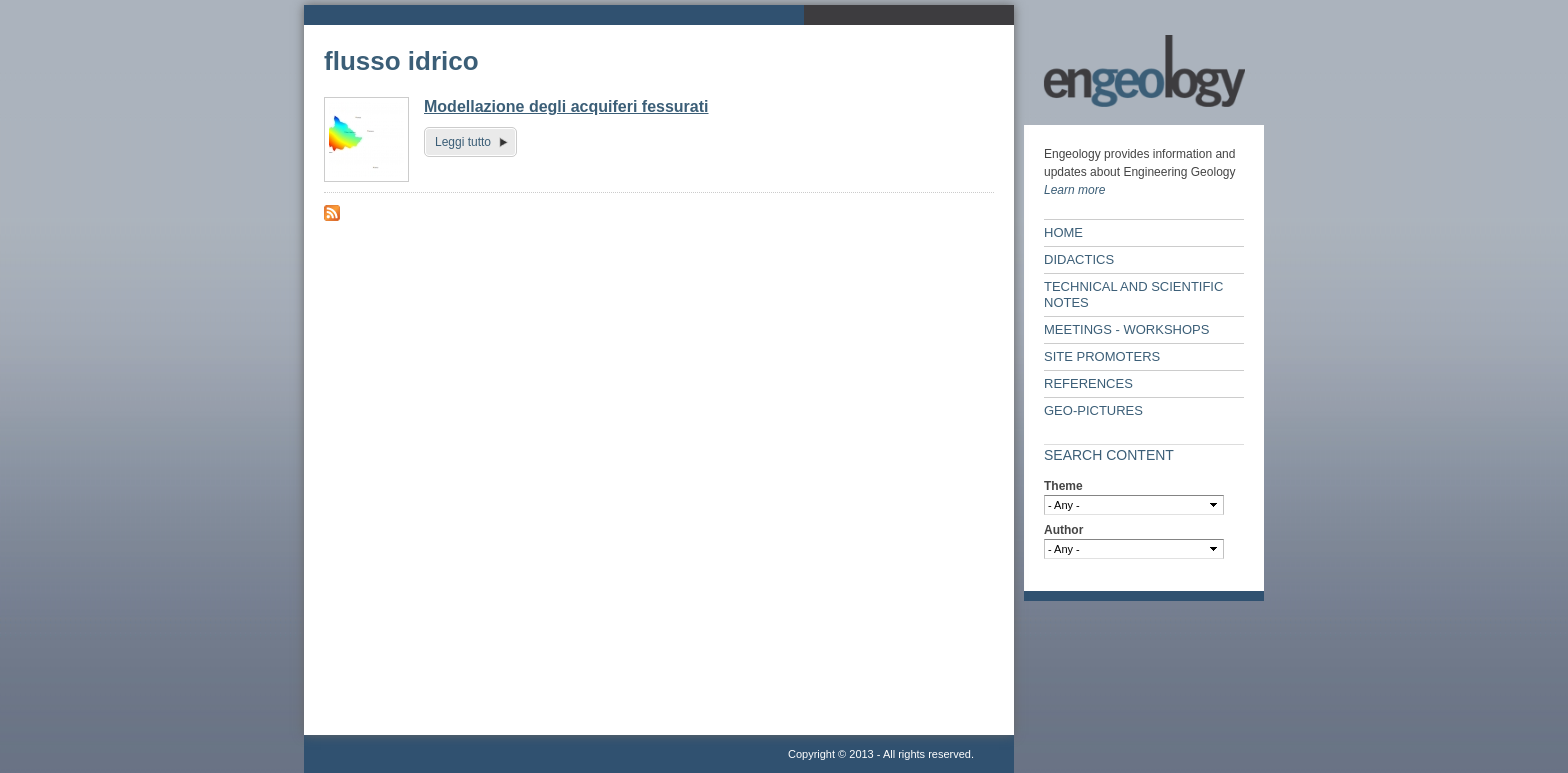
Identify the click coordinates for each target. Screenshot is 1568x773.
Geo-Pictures (1093, 410)
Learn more (1074, 190)
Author (1063, 530)
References (1088, 383)
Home (1063, 232)
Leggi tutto (463, 142)
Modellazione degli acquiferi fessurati (566, 106)
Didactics (1079, 259)
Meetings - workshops (1126, 329)
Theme (1063, 486)
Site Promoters (1102, 356)
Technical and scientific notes (1133, 294)
